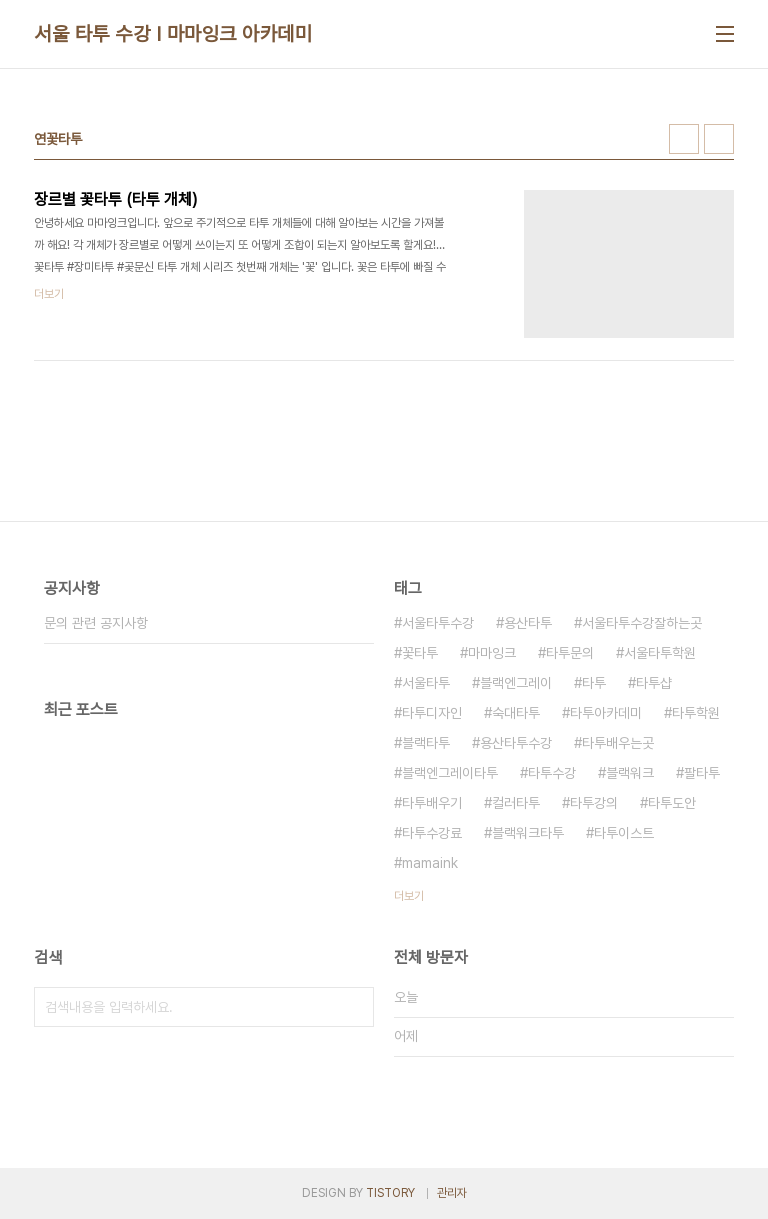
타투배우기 (432, 803)
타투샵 (654, 683)
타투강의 (594, 803)
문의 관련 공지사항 (96, 623)
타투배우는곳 (618, 743)
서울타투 (426, 683)
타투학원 (696, 713)
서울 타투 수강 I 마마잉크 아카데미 (173, 34)
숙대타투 (516, 713)
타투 (594, 683)
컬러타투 (516, 803)
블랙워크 (630, 773)
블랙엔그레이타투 (450, 773)
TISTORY (390, 1193)
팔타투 (702, 773)
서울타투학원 (660, 653)
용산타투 (528, 623)
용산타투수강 (516, 743)
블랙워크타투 (528, 833)
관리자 (452, 1193)
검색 (354, 1007)
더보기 (409, 896)
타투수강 (552, 773)
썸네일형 (684, 139)
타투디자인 (432, 713)
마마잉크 (492, 653)
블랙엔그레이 (516, 683)
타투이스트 (624, 833)
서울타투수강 (438, 623)
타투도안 (672, 803)
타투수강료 (432, 833)
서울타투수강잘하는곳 (642, 623)
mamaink (430, 863)
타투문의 (570, 653)
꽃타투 (420, 653)
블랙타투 (426, 743)
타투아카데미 (606, 713)
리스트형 (719, 139)
